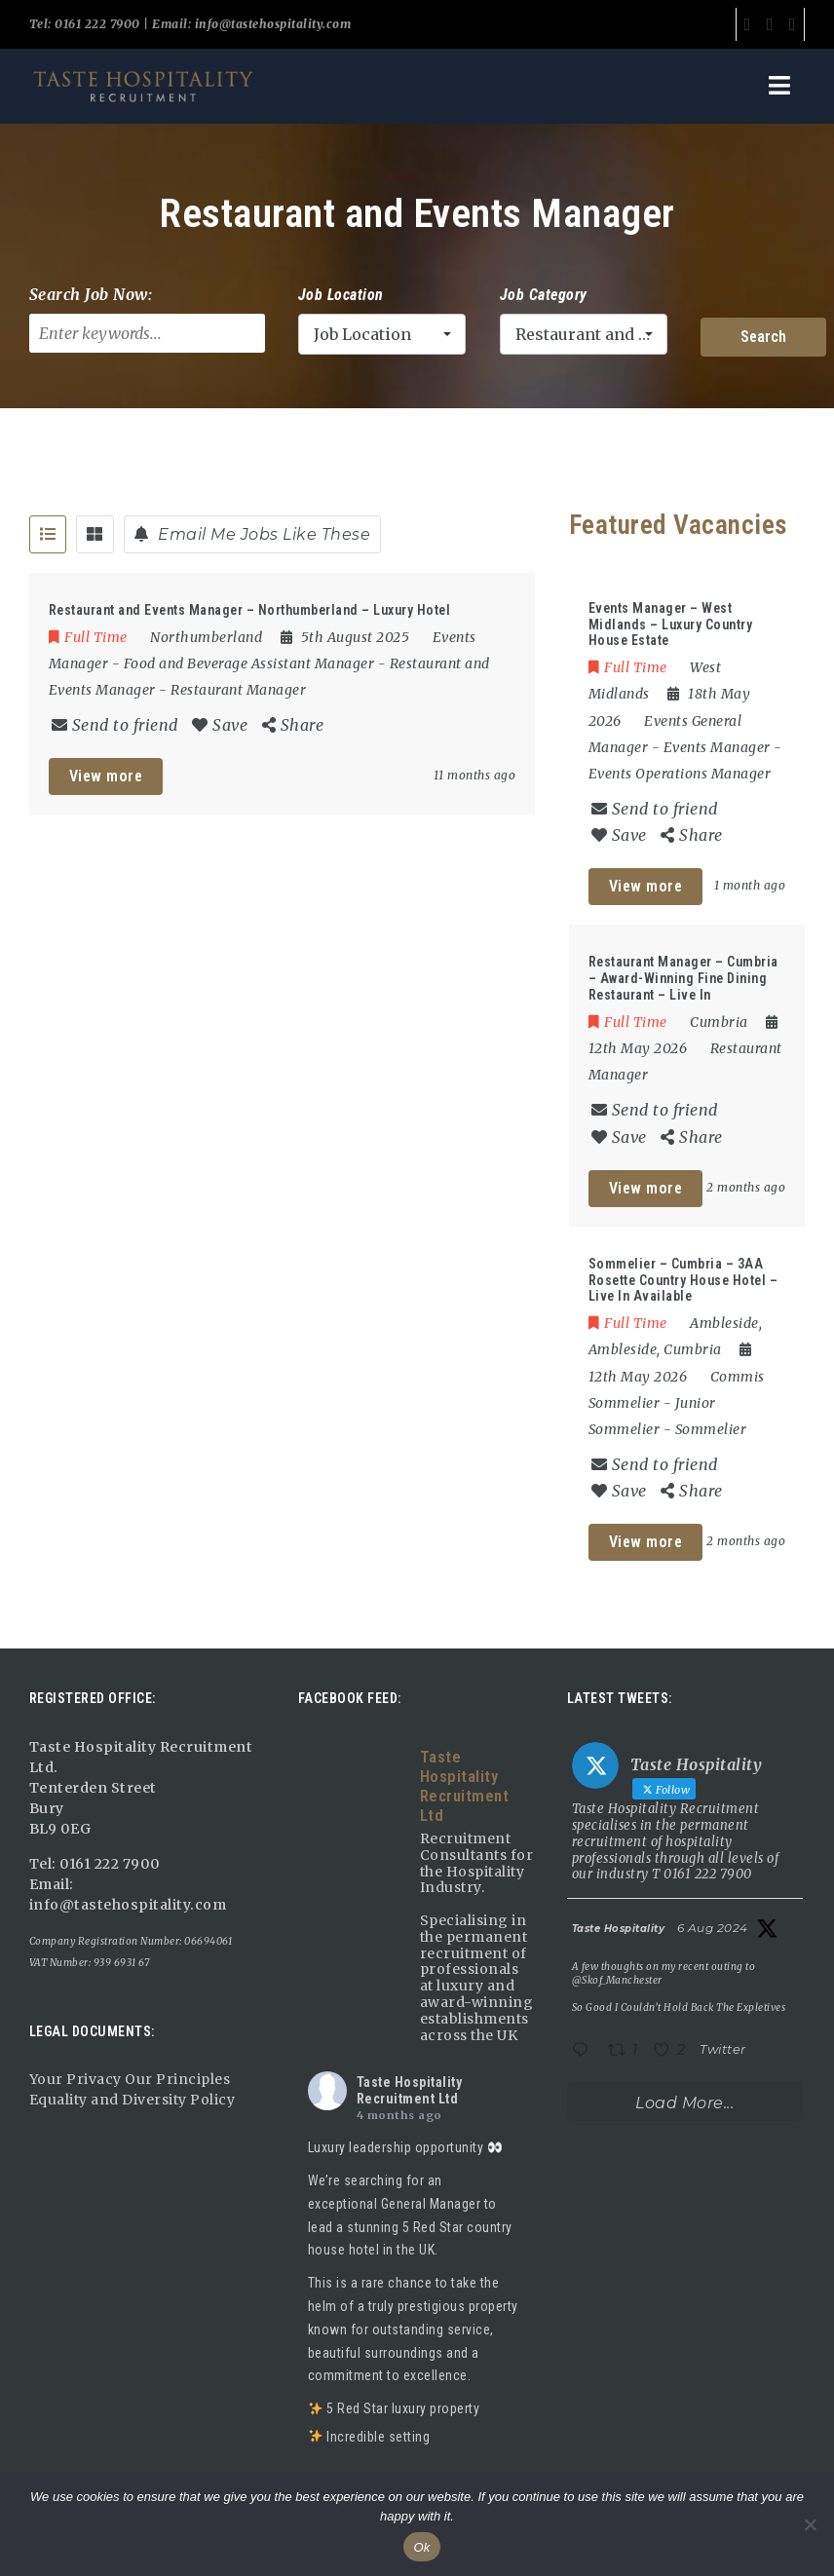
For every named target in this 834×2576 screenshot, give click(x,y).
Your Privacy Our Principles (130, 2079)
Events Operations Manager (680, 773)
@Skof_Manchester (617, 1980)
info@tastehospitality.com (271, 24)
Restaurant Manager (238, 690)
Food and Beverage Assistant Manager (249, 663)
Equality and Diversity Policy (132, 2099)
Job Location (341, 294)
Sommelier (711, 1429)
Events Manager (717, 747)
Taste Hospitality (618, 1928)
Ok (421, 2547)
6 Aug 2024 (712, 1927)
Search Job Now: (91, 294)
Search (763, 336)
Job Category (544, 294)
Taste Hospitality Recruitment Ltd (410, 2090)
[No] (809, 2524)
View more (106, 776)
